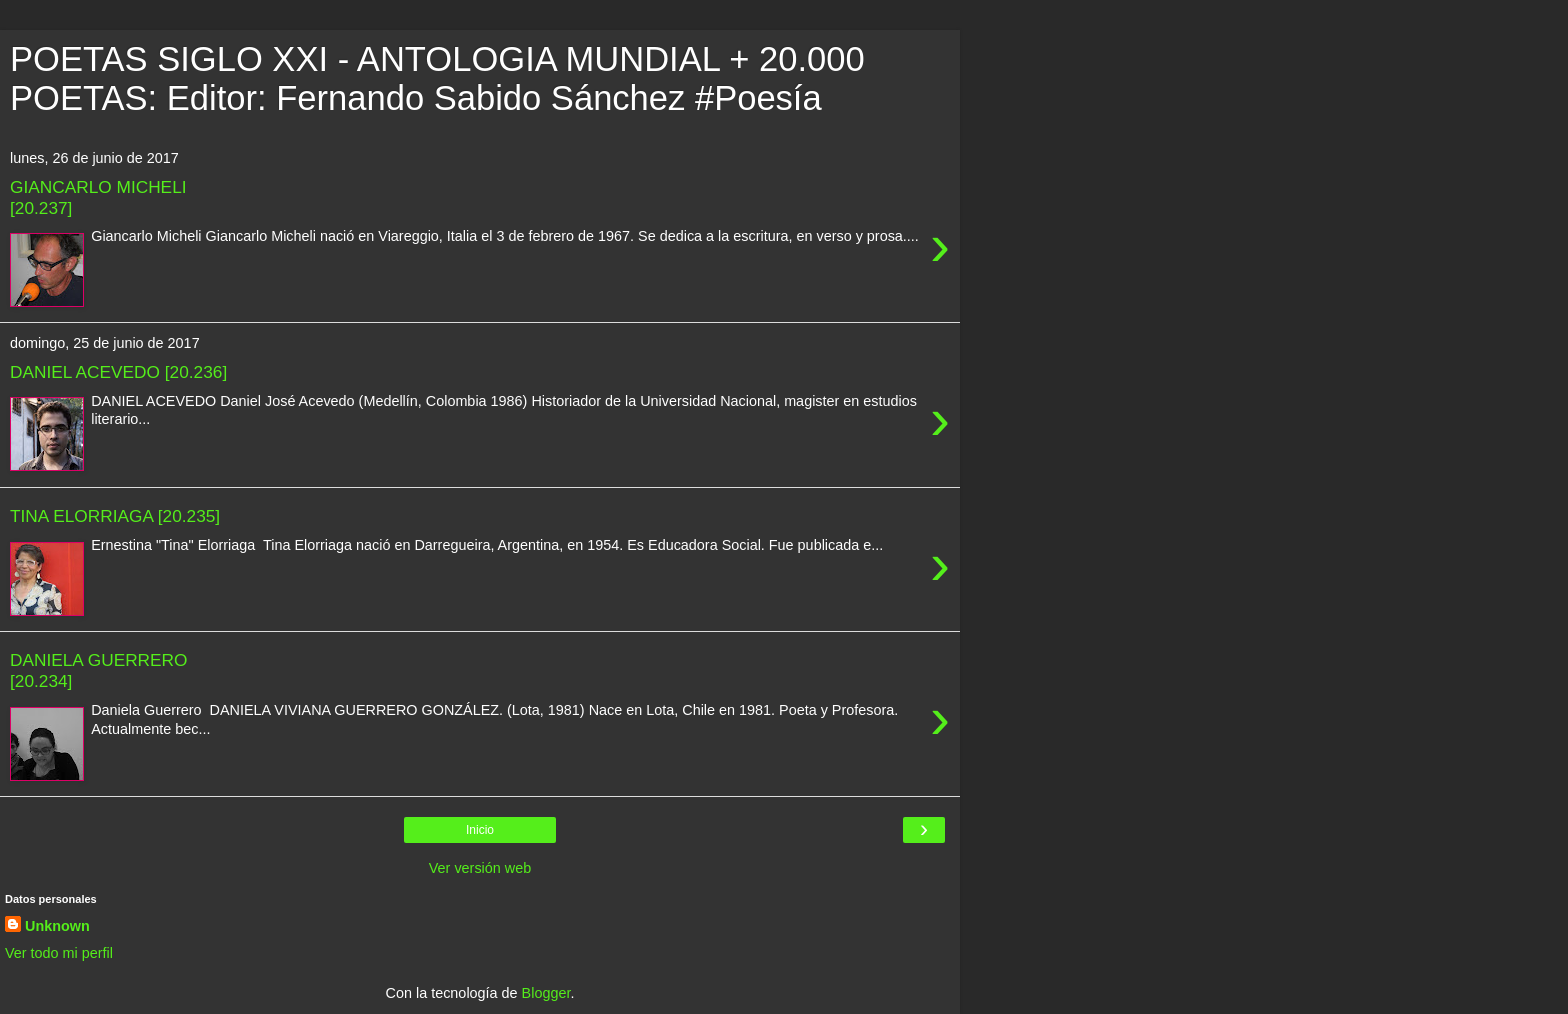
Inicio (480, 830)
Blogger (546, 993)
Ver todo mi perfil (59, 953)
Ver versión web (480, 868)
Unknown (57, 926)
